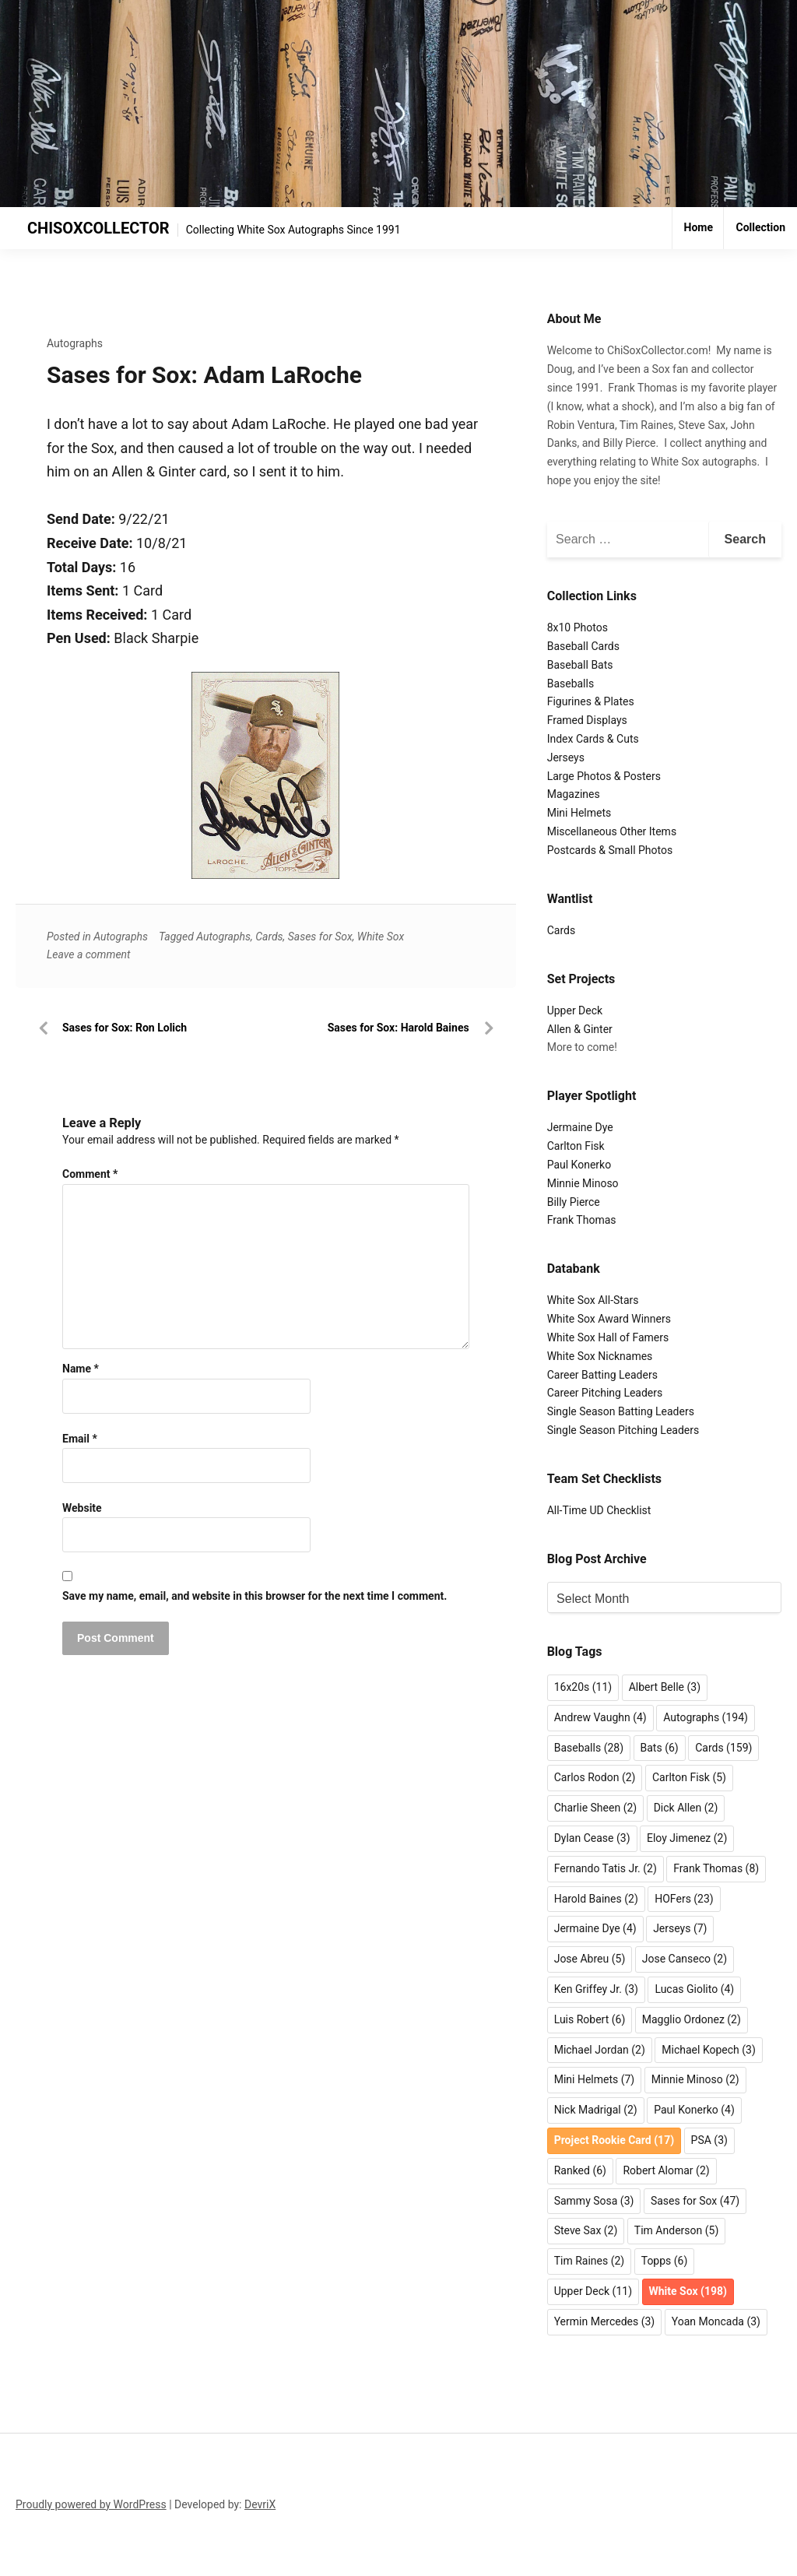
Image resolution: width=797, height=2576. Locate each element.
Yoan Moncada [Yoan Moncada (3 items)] (716, 2321)
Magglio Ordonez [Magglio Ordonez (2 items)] (691, 2019)
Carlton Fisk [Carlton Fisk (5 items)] (689, 1777)
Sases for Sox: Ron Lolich (124, 1027)
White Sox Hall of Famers (608, 1337)
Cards (269, 936)
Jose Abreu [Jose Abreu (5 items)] (590, 1958)
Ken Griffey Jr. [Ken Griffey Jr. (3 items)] (596, 1989)
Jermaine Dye (580, 1127)
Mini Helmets (579, 813)
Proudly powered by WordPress (91, 2504)
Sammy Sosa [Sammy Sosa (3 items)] (594, 2201)
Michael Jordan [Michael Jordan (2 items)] (599, 2050)
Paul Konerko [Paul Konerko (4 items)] (694, 2109)
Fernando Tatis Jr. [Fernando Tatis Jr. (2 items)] (605, 1868)
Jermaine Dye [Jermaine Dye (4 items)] (595, 1928)
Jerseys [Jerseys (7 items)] (680, 1928)
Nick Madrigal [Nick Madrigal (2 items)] (595, 2109)
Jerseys (566, 757)
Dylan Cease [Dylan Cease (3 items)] (592, 1838)
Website (82, 1508)
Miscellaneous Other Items (611, 831)
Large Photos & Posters (604, 776)
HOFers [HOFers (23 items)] (684, 1898)
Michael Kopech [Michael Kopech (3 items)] (709, 2050)
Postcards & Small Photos (610, 850)
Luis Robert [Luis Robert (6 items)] (590, 2019)
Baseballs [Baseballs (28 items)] (588, 1747)
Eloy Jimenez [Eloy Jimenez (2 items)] (687, 1838)
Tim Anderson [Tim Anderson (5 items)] (676, 2230)
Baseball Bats (580, 665)
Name (80, 1368)
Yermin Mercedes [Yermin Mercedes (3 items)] (604, 2321)
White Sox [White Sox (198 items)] (688, 2291)
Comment (90, 1174)
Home (698, 227)
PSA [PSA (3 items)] (709, 2140)
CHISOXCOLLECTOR (98, 228)
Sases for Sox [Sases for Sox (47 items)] (695, 2201)
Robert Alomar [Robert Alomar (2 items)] (666, 2170)
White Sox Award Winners (609, 1319)
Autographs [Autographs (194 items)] (705, 1717)
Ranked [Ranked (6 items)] (580, 2170)
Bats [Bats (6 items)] (660, 1747)
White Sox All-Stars (593, 1300)
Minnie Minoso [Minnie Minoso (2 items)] (695, 2079)
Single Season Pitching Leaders (623, 1430)
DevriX (260, 2504)
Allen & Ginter (580, 1029)
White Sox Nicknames (600, 1356)
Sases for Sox (320, 936)
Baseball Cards (583, 646)
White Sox (380, 936)
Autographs (75, 343)
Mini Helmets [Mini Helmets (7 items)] (594, 2079)
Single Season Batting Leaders (620, 1411)
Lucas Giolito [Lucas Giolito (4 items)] (694, 1989)
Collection (760, 227)
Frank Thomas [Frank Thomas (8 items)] (716, 1868)
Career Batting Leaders (602, 1375)
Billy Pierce (573, 1202)
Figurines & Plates (590, 701)
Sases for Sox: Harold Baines (398, 1027)
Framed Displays (587, 720)
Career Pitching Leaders (605, 1392)
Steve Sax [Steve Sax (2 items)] (586, 2230)
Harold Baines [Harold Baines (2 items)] (596, 1898)
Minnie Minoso (583, 1183)
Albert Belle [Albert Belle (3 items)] (664, 1687)
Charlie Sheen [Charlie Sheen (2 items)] (595, 1807)
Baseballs (571, 683)
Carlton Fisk (576, 1146)
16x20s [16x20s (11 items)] (583, 1687)
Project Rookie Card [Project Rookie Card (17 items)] (614, 2140)
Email (79, 1438)
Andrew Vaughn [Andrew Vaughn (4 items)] (600, 1717)
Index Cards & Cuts (593, 739)
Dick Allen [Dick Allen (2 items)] (686, 1807)
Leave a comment (89, 954)
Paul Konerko (579, 1164)
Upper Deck (574, 1010)
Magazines (573, 794)
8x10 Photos (577, 627)
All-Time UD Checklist (599, 1510)
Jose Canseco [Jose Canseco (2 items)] (684, 1958)
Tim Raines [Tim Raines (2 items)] (589, 2260)
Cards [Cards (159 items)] (723, 1747)
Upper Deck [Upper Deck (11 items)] (593, 2291)
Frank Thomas (581, 1220)
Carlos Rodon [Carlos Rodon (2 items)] (595, 1777)
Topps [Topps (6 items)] (664, 2260)
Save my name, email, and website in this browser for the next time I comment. (254, 1596)
